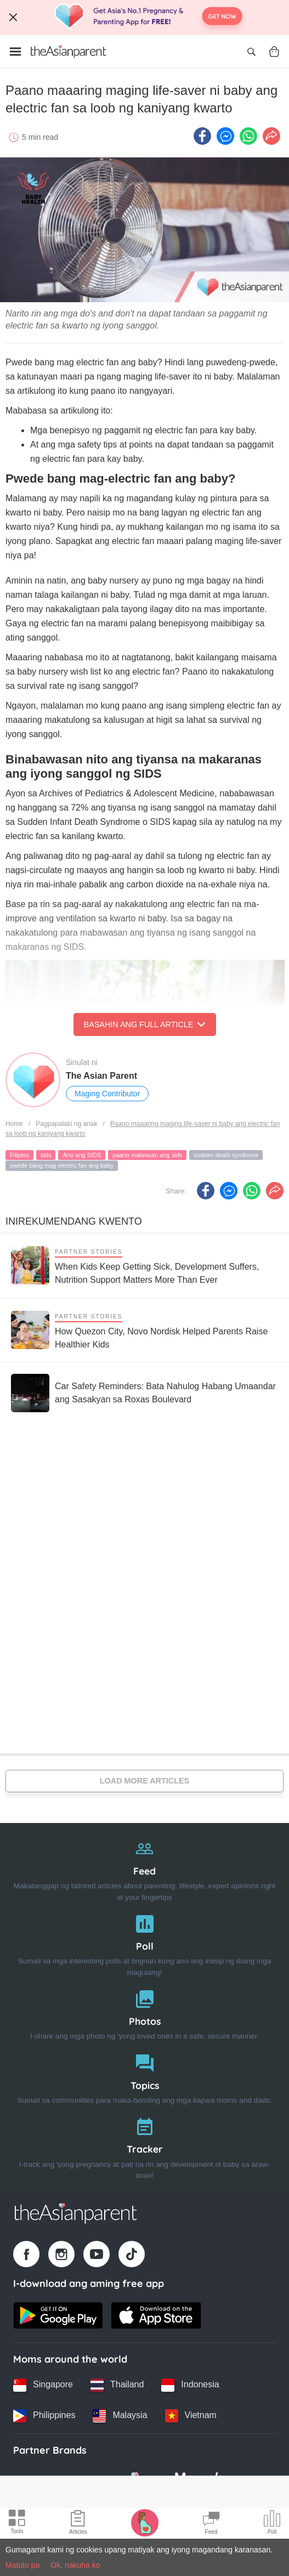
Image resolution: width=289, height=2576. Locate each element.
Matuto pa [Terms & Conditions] (22, 2565)
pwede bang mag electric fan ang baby (62, 1165)
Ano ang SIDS (82, 1155)
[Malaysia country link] (120, 2415)
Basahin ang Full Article (145, 1024)
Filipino (19, 1155)
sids (46, 1155)
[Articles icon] (78, 2524)
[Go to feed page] (68, 51)
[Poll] (144, 1942)
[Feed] (144, 1867)
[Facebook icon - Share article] (202, 136)
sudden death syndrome (226, 1155)
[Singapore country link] (43, 2385)
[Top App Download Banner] (144, 17)
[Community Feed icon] (211, 2524)
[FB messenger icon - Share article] (225, 136)
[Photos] (144, 2012)
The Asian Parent (101, 1075)
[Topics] (144, 2077)
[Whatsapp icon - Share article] (248, 136)
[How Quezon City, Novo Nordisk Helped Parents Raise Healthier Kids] (144, 1330)
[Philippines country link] (44, 2415)
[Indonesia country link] (190, 2385)
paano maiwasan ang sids (147, 1155)
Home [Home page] (14, 1124)
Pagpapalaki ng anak (66, 1124)
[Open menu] (15, 51)
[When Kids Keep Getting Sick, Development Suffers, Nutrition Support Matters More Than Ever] (144, 1265)
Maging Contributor (107, 1093)
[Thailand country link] (117, 2385)
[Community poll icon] (272, 2524)
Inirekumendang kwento (73, 1221)
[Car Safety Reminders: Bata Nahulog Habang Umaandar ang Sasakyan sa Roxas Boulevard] (144, 1393)
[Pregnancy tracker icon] (145, 2522)
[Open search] (251, 52)
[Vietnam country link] (191, 2415)
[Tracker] (144, 2145)
